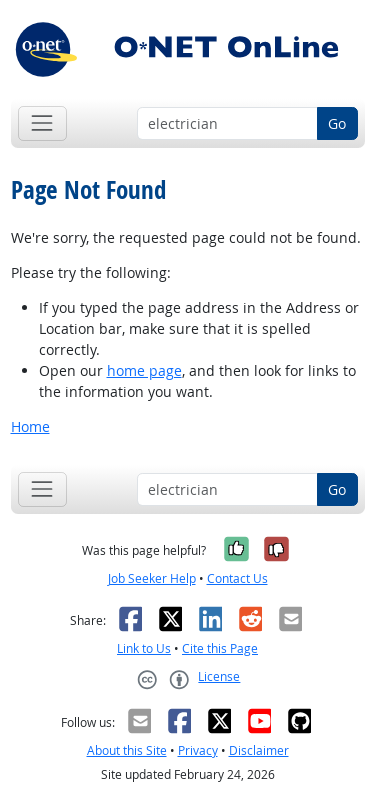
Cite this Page (220, 648)
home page (144, 370)
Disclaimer (259, 750)
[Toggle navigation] (42, 123)
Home (30, 426)
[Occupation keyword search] (227, 124)
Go (337, 123)
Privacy (198, 750)
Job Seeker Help (152, 578)
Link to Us (144, 648)
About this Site (127, 750)
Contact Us (237, 578)
